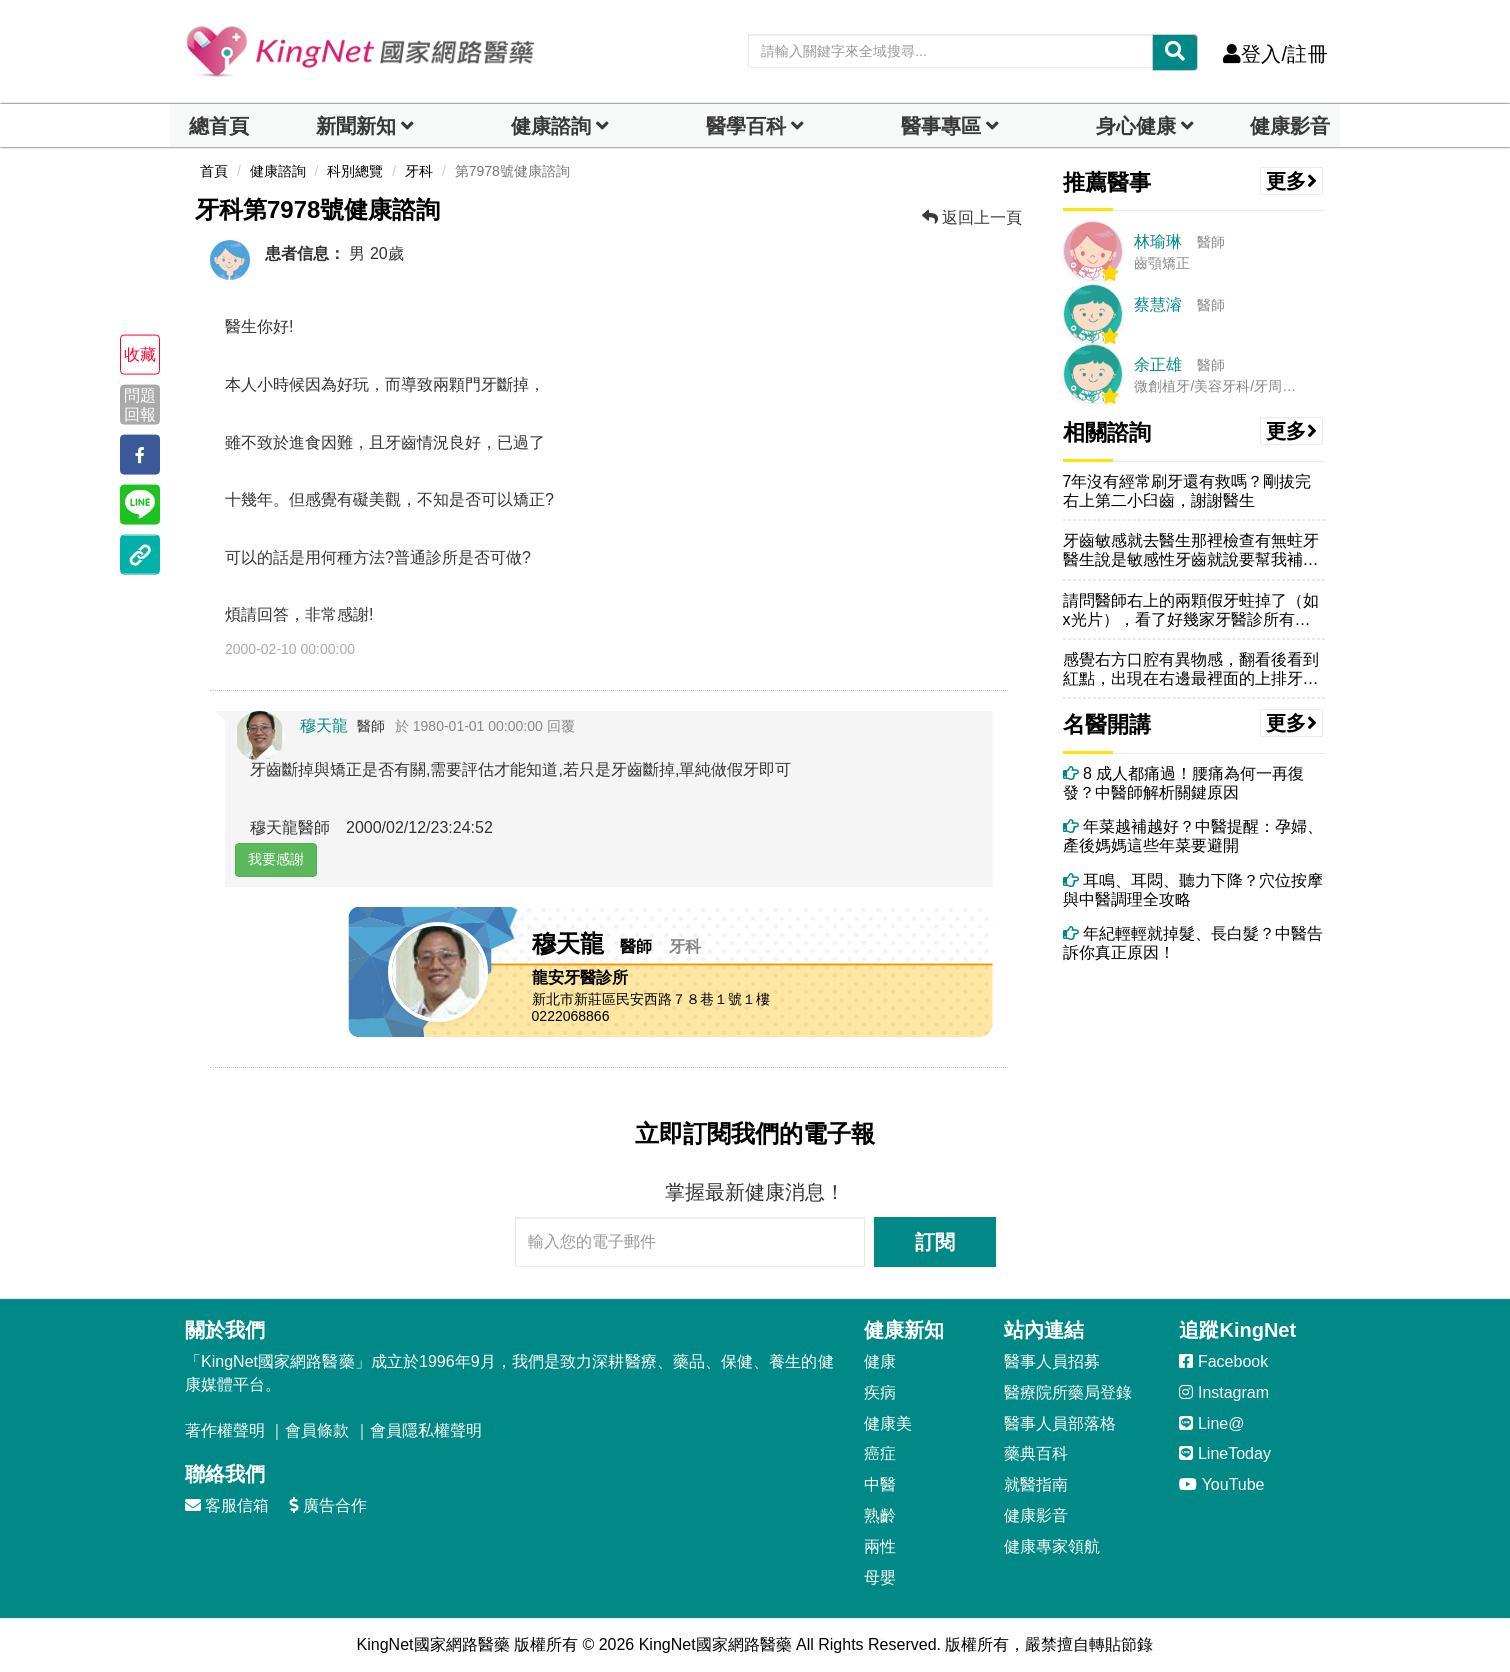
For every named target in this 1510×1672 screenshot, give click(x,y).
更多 (1292, 181)
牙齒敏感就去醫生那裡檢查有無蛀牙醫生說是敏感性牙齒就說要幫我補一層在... (1191, 550)
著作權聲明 (225, 1430)
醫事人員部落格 (1060, 1423)
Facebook (1223, 1361)
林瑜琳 (1158, 241)
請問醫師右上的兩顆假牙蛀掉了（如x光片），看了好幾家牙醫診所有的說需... (1191, 610)
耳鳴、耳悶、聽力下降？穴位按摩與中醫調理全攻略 (1193, 890)
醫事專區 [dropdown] (941, 126)
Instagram (1224, 1392)
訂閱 (935, 1242)
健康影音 (1290, 126)
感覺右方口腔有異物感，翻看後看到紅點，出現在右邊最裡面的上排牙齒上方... (1191, 669)
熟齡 (880, 1515)
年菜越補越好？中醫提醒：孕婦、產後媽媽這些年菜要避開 (1193, 836)
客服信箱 (227, 1505)
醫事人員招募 (1052, 1361)
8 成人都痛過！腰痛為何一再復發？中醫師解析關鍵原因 (1184, 783)
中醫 (880, 1484)
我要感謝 (276, 859)
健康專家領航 (1052, 1546)
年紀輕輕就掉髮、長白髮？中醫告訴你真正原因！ (1193, 943)
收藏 (140, 354)
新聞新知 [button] (356, 126)
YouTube (1221, 1484)
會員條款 (317, 1430)
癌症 (880, 1453)
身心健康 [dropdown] (1136, 126)
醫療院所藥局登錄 (1068, 1392)
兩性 (880, 1546)
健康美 (888, 1423)
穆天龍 (324, 725)
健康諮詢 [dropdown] (551, 126)
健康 (880, 1361)
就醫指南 (1036, 1484)
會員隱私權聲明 (426, 1430)
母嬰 (880, 1577)
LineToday (1224, 1453)
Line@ (1211, 1423)
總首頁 (219, 126)
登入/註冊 (1275, 54)
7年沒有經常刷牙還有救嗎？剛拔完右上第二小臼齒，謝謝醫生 (1187, 491)
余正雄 (1158, 364)
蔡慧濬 (1158, 304)
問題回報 (140, 404)
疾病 (880, 1392)
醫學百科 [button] (746, 126)
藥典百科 (1036, 1453)
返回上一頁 (972, 217)
